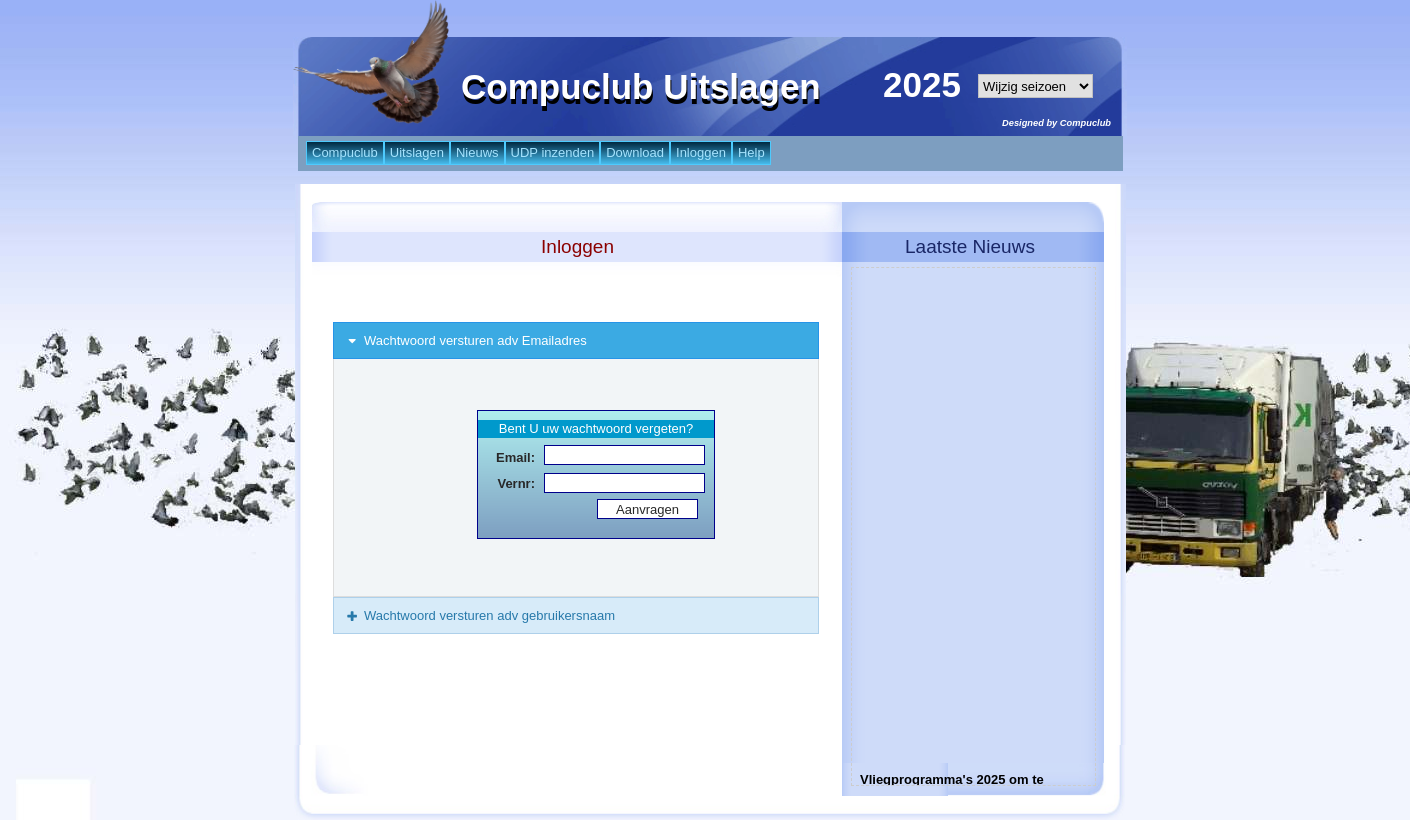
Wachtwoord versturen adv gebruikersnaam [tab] (479, 615)
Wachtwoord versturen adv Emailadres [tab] (465, 340)
